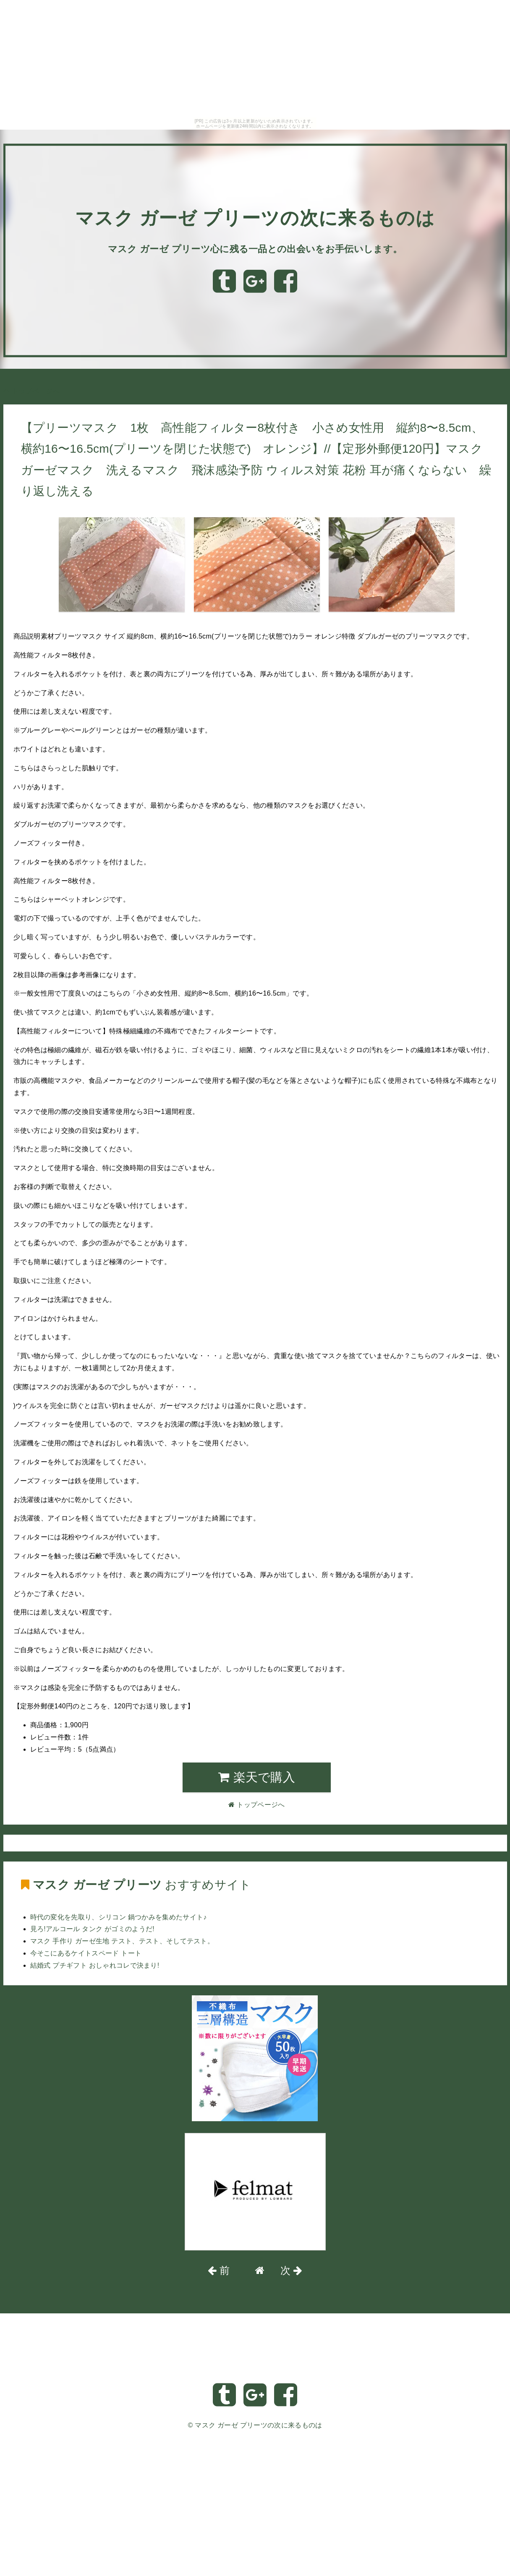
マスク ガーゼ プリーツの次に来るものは (255, 218)
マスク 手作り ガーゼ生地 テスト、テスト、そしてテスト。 (122, 1941)
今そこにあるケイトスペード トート (86, 1953)
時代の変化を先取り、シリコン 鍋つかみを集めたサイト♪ (118, 1917)
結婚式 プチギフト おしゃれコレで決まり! (95, 1965)
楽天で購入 (256, 1777)
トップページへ (31, 391)
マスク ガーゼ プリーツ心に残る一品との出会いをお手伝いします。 (255, 248)
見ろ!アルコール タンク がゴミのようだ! (92, 1928)
